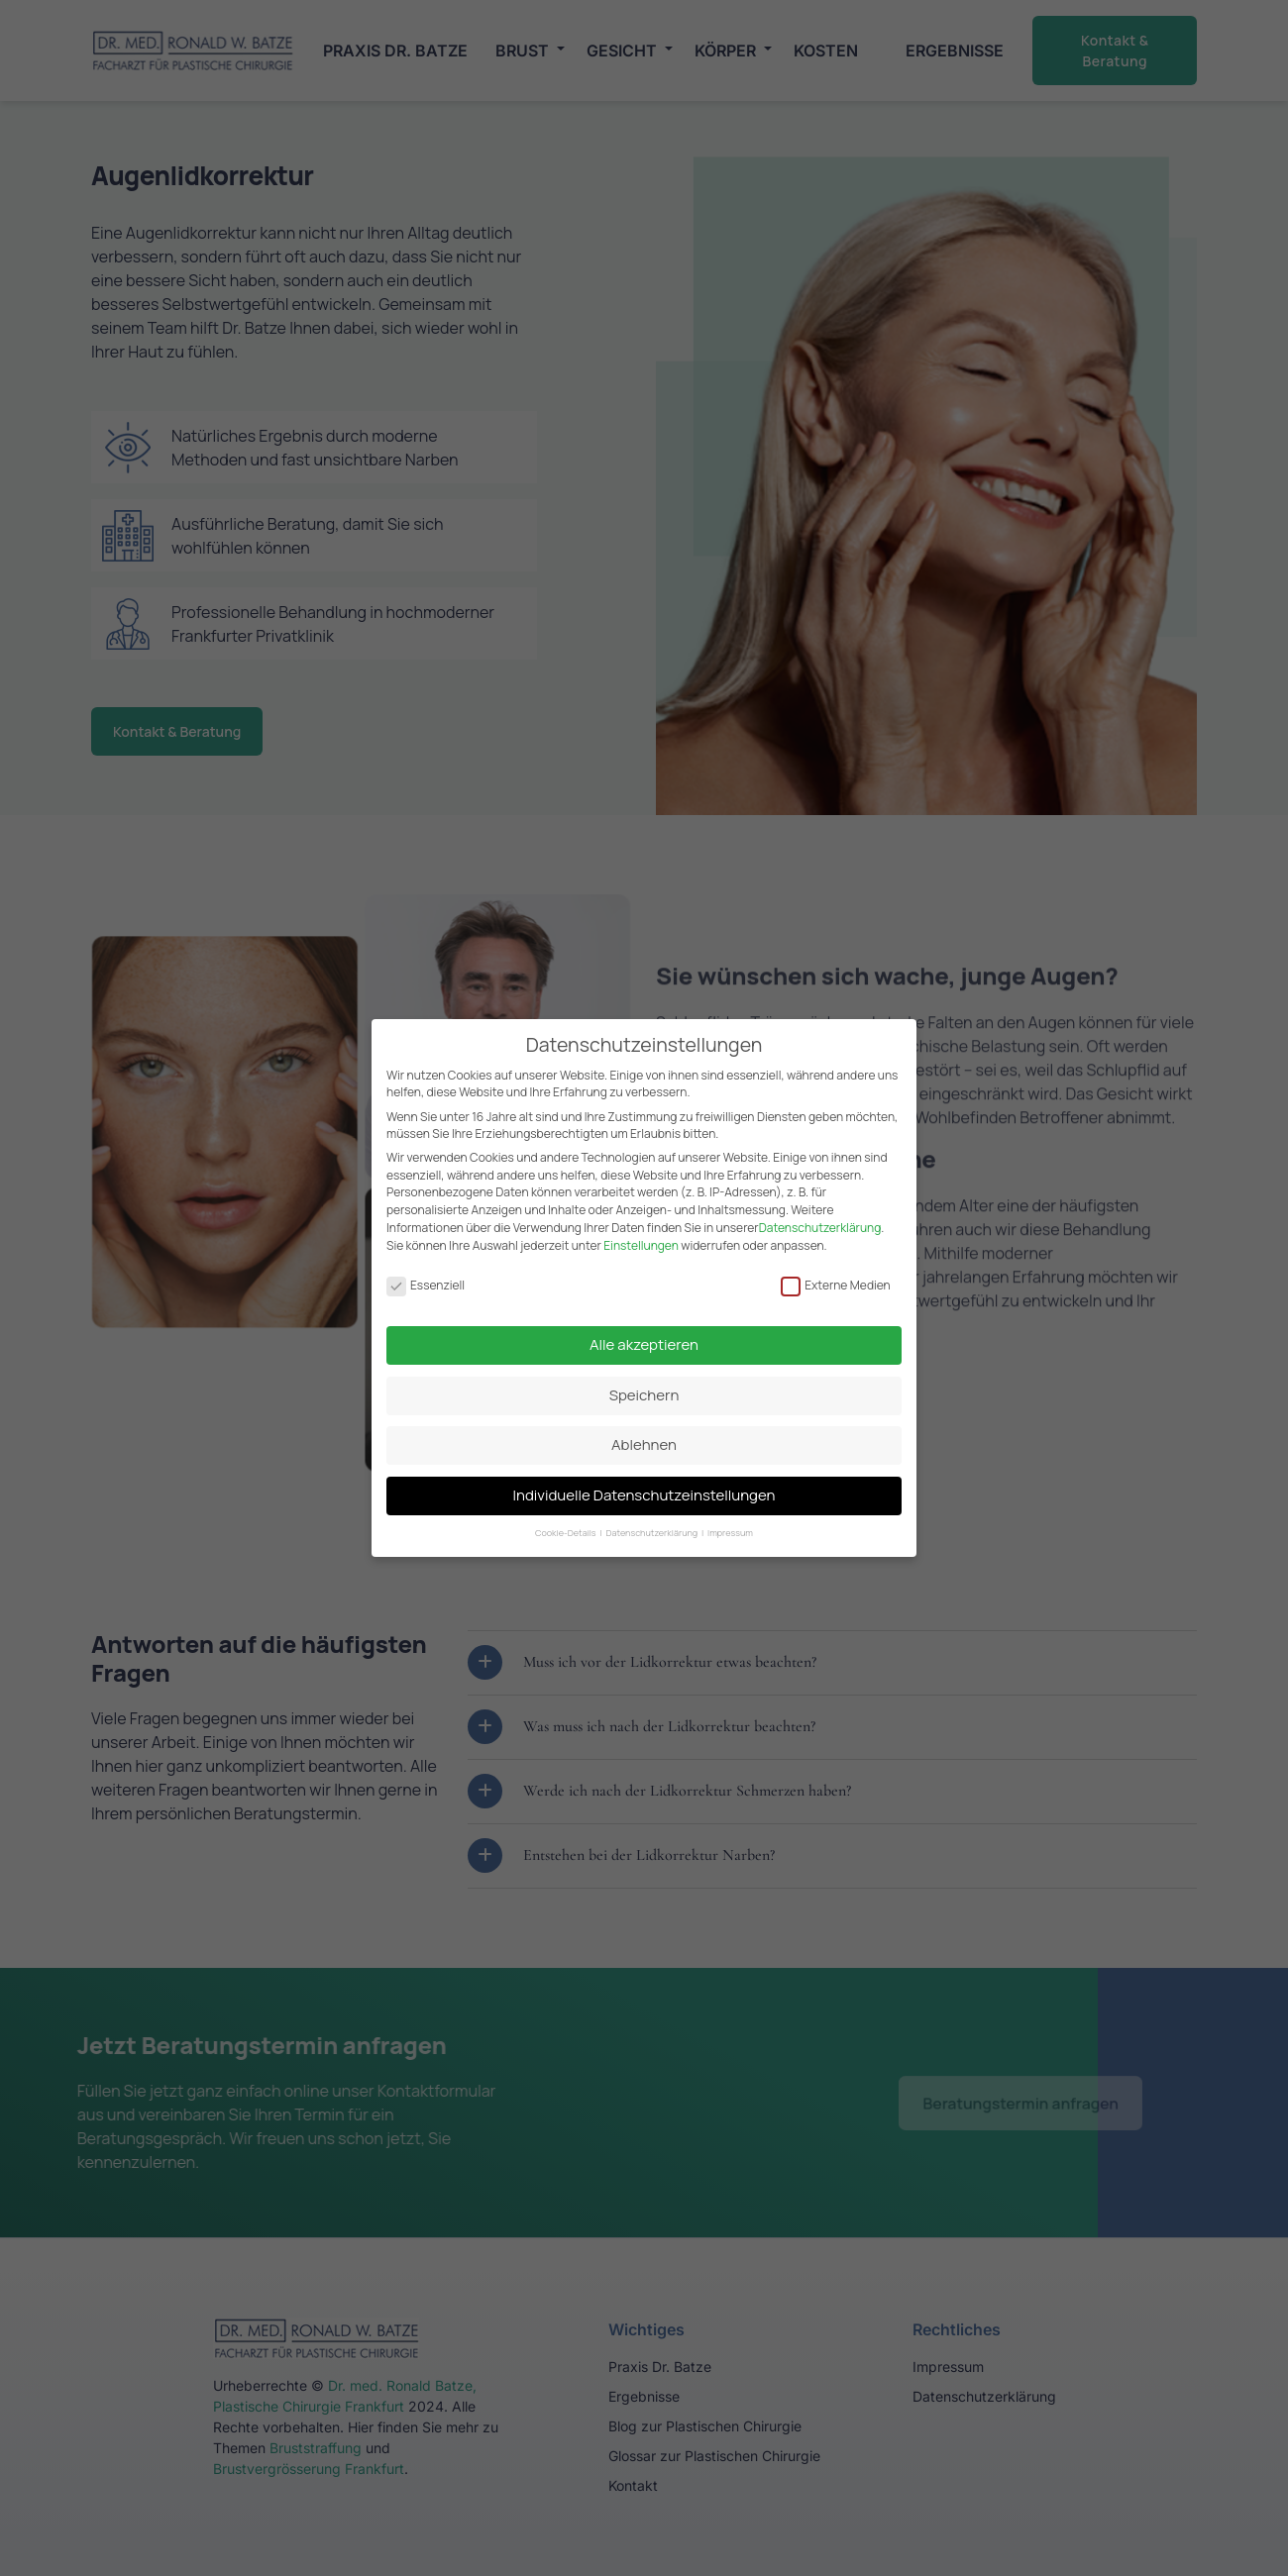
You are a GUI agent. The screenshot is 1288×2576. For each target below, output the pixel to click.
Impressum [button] (730, 1523)
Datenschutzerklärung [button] (651, 1523)
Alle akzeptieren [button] (644, 1335)
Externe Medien (836, 1276)
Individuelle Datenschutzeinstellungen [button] (644, 1486)
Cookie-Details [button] (566, 1523)
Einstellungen (641, 1236)
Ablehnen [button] (644, 1435)
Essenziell (425, 1276)
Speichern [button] (644, 1386)
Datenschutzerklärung (820, 1218)
